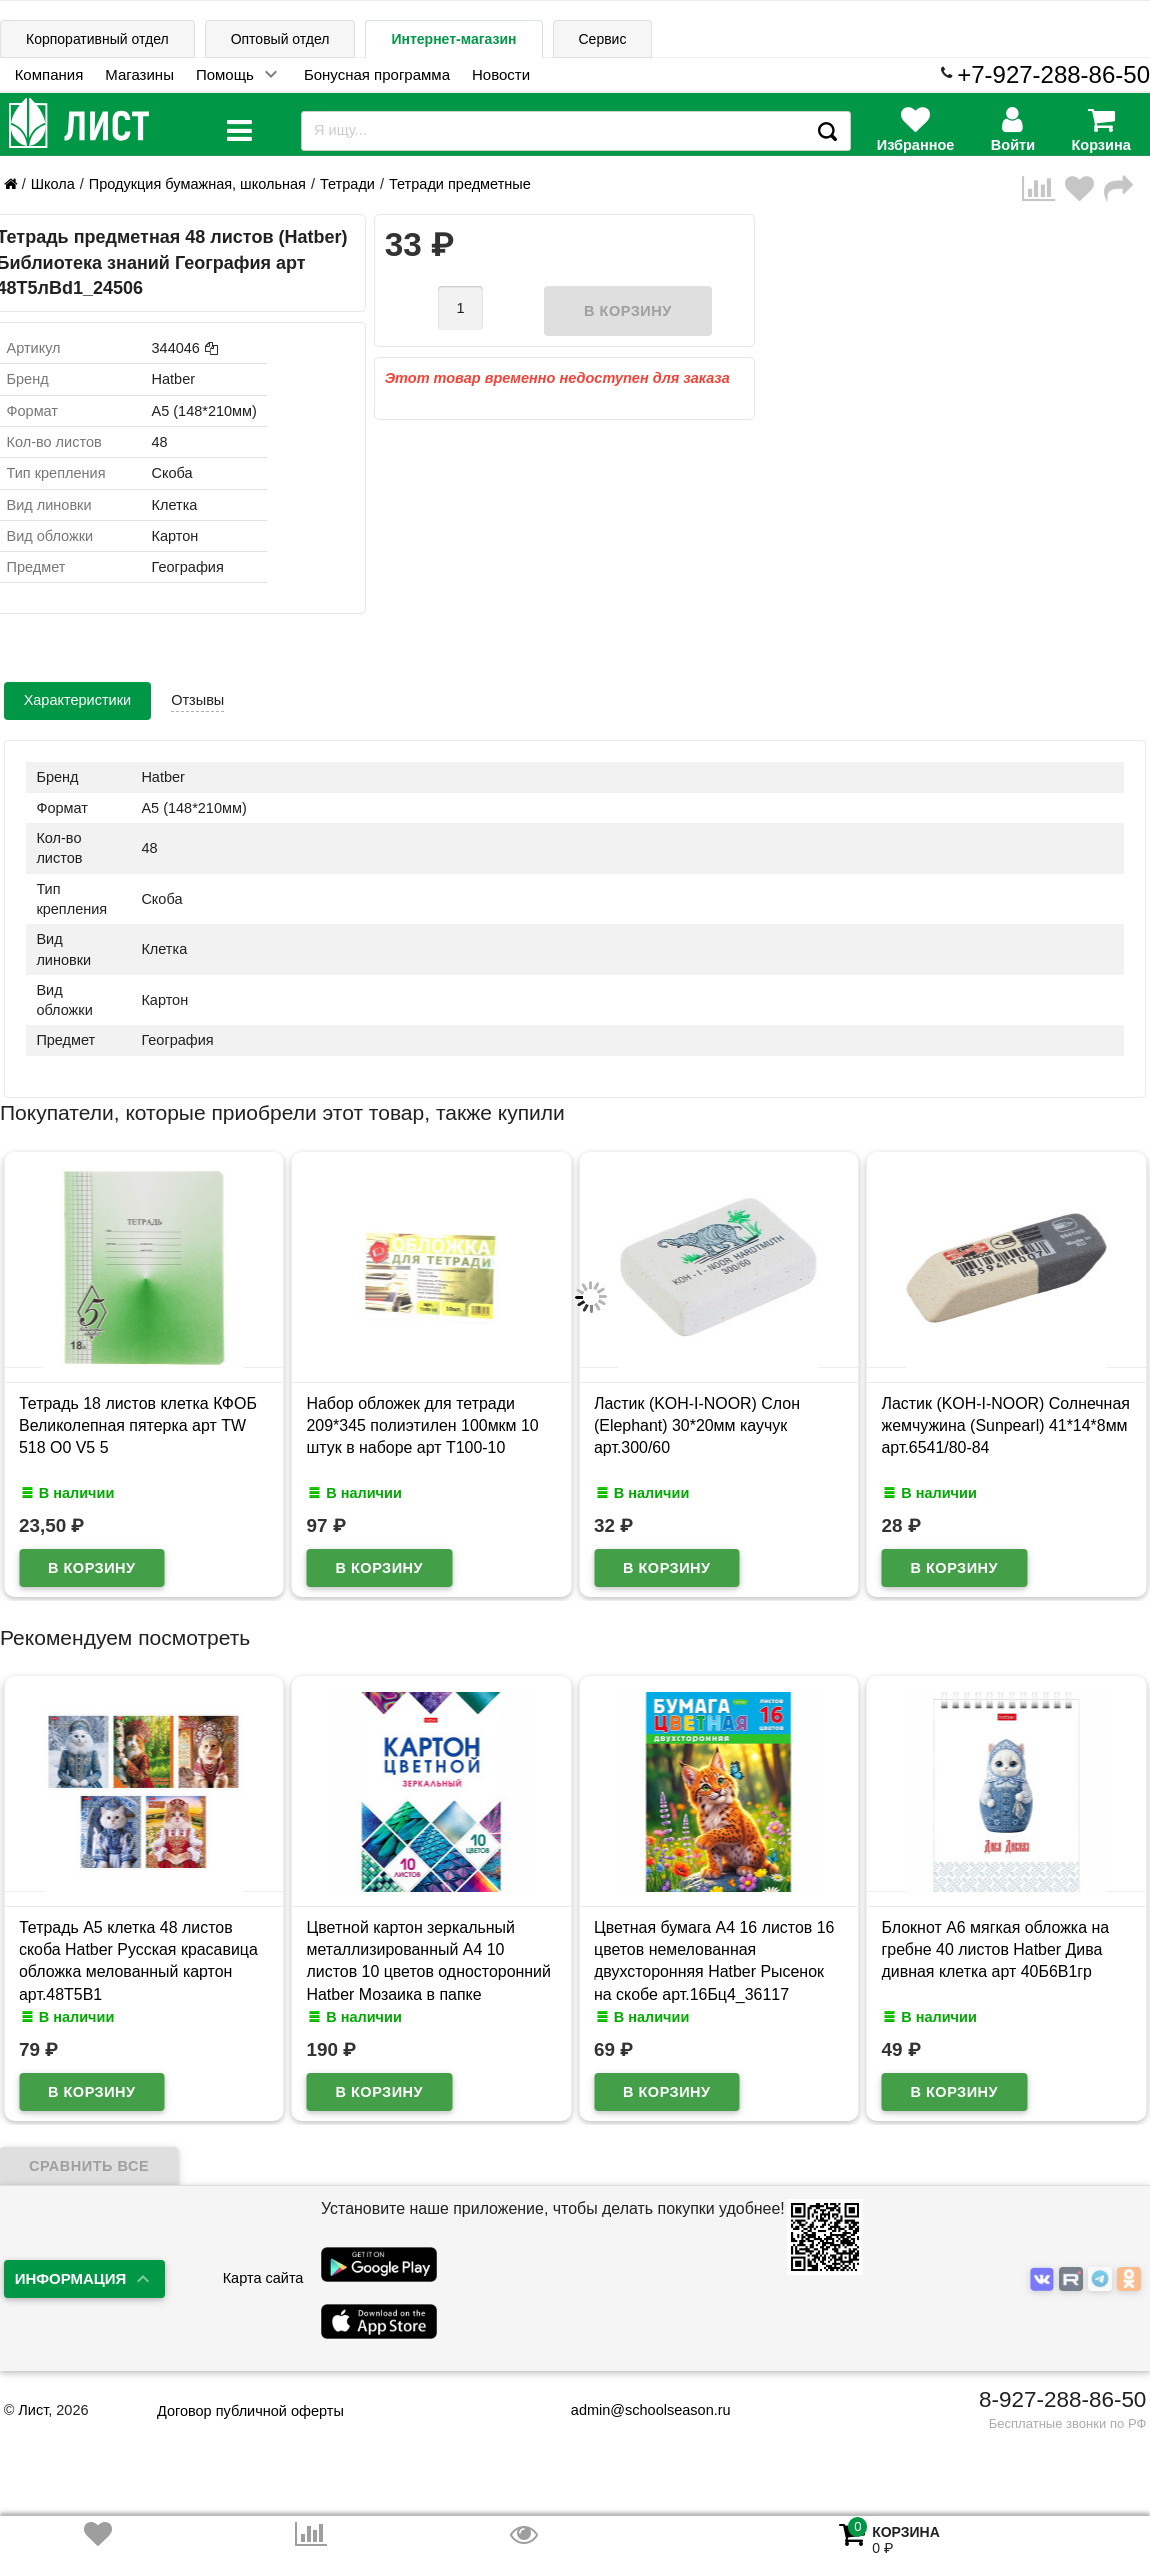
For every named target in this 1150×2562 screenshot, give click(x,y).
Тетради (347, 184)
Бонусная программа (377, 74)
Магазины (139, 74)
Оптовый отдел (280, 39)
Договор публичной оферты (250, 2411)
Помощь (225, 74)
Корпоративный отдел (97, 39)
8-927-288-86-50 (1062, 2399)
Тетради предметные (460, 184)
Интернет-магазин (453, 39)
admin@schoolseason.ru (638, 2410)
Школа (53, 184)
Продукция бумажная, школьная (197, 184)
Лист (33, 2410)
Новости (501, 74)
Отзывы (197, 700)
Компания (49, 74)
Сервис (603, 39)
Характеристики (78, 700)
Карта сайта (263, 2278)
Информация (71, 2278)
